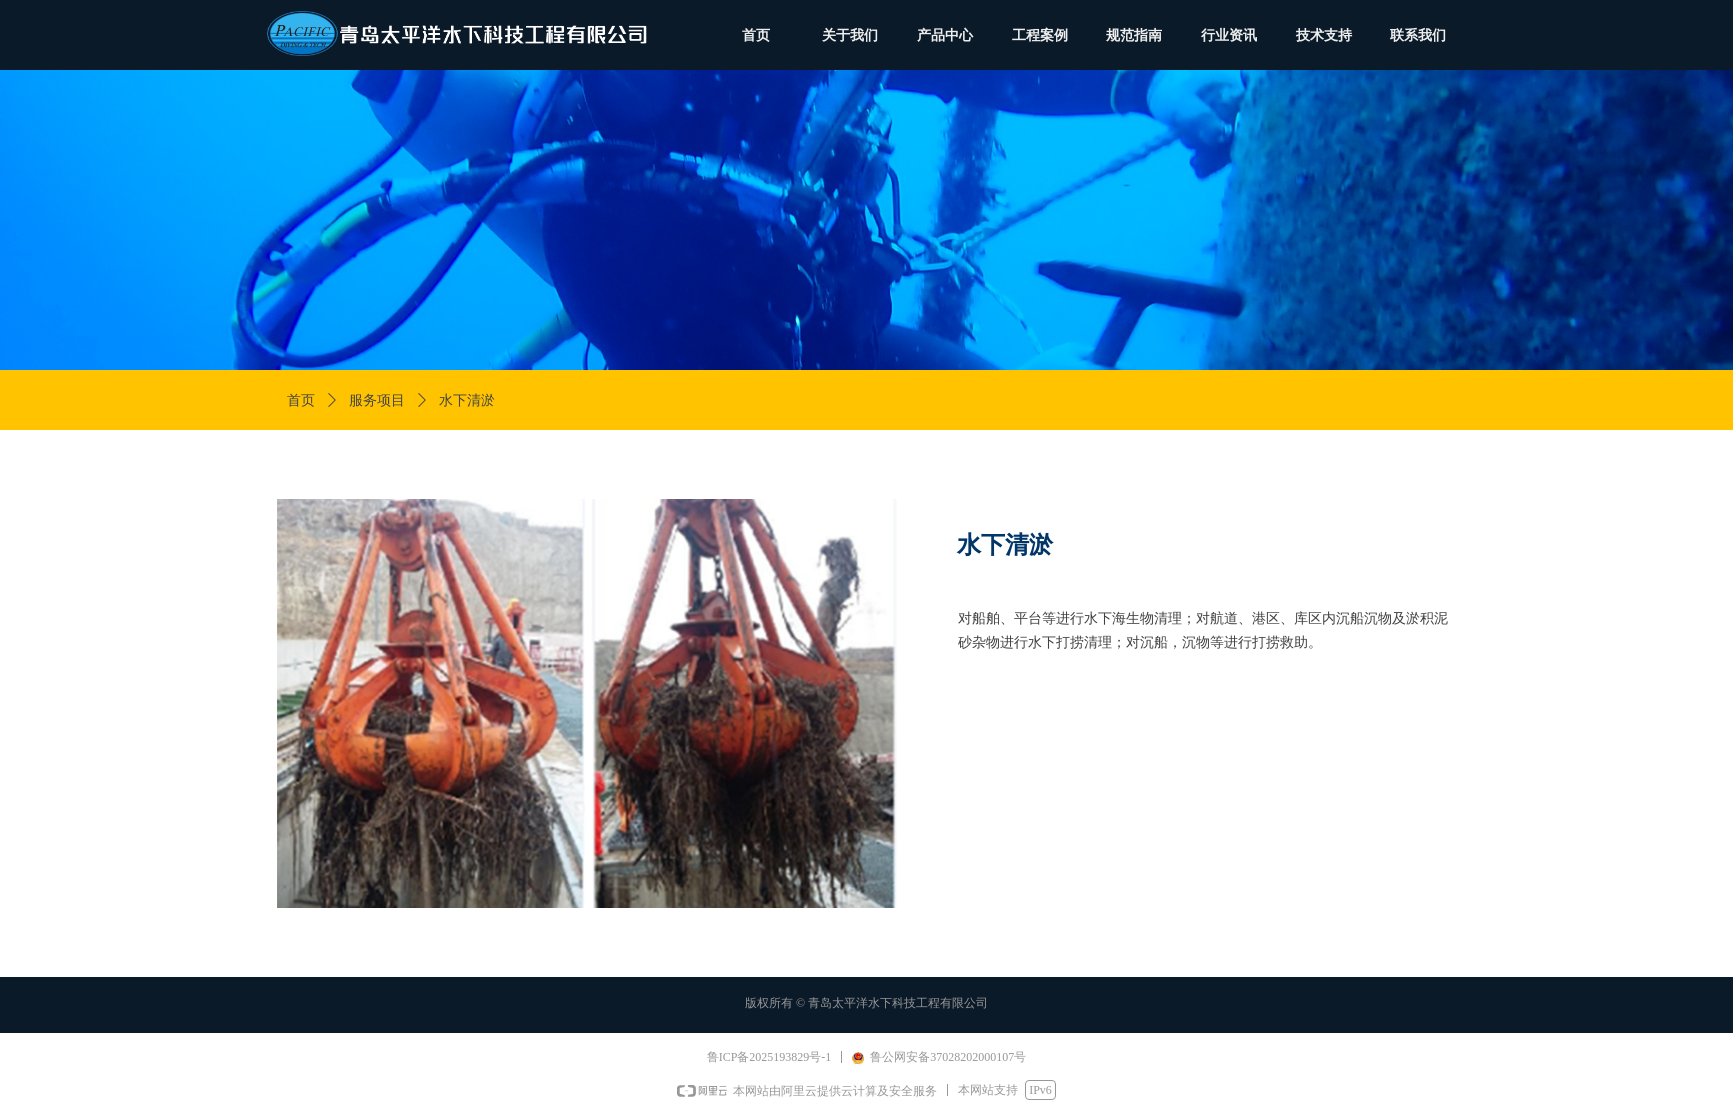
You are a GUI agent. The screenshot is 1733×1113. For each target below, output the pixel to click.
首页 (301, 400)
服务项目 (377, 400)
